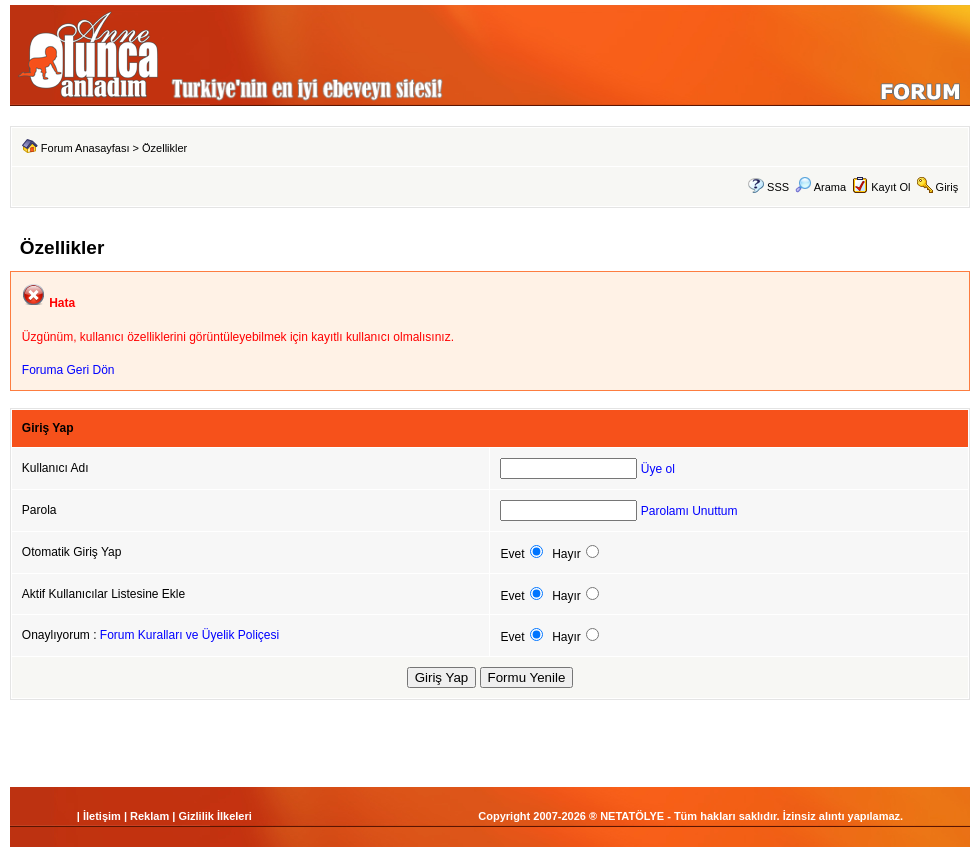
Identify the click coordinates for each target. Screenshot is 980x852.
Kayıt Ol (890, 187)
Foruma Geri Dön (68, 370)
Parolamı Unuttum (689, 511)
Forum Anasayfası (85, 148)
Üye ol (658, 469)
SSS (778, 187)
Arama (820, 187)
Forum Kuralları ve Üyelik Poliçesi (189, 635)
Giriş (947, 187)
